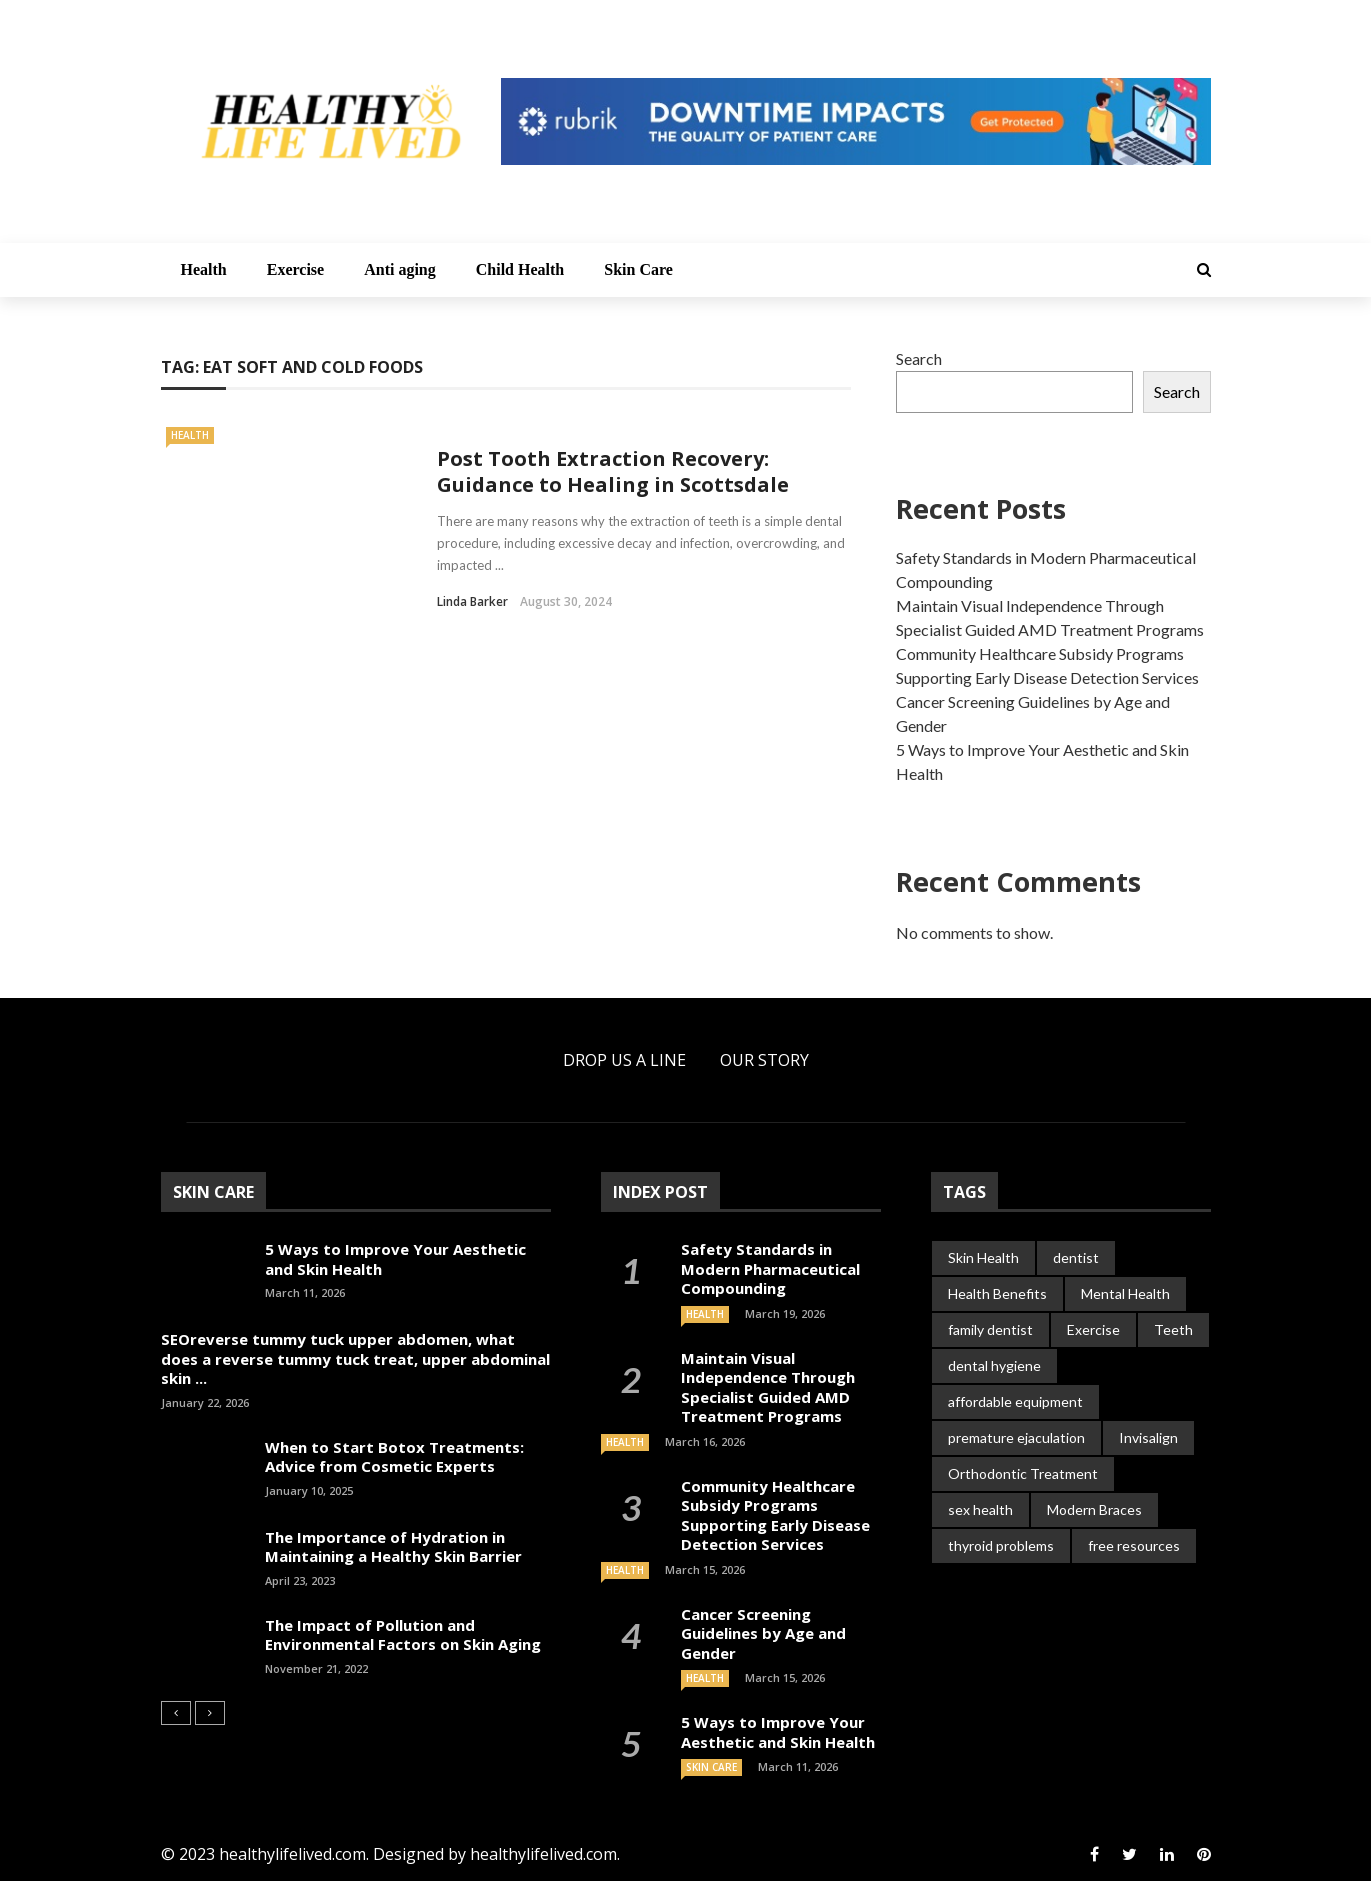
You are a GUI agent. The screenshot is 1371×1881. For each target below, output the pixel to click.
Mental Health (1125, 1293)
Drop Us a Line (624, 1060)
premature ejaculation (1016, 1437)
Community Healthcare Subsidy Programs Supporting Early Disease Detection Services (775, 1515)
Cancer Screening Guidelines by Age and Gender (763, 1633)
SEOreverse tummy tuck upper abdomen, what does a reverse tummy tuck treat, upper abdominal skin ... (355, 1358)
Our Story (764, 1060)
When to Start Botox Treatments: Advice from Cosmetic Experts (394, 1457)
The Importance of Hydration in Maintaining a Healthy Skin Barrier (393, 1547)
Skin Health (983, 1257)
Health (204, 269)
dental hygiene (994, 1365)
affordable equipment (1015, 1401)
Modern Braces (1094, 1509)
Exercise (295, 269)
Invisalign (1148, 1437)
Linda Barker (472, 601)
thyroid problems (1001, 1545)
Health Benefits (997, 1293)
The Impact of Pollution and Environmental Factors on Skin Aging (403, 1635)
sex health (980, 1509)
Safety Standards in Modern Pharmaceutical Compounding (770, 1268)
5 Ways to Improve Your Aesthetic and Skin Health (395, 1259)
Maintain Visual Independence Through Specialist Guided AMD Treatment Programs (768, 1387)
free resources (1134, 1545)
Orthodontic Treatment (1023, 1473)
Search (919, 358)
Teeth (1173, 1329)
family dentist (990, 1329)
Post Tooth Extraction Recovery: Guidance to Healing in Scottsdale (613, 471)
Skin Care (638, 269)
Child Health (520, 269)
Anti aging (400, 269)
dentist (1076, 1257)
